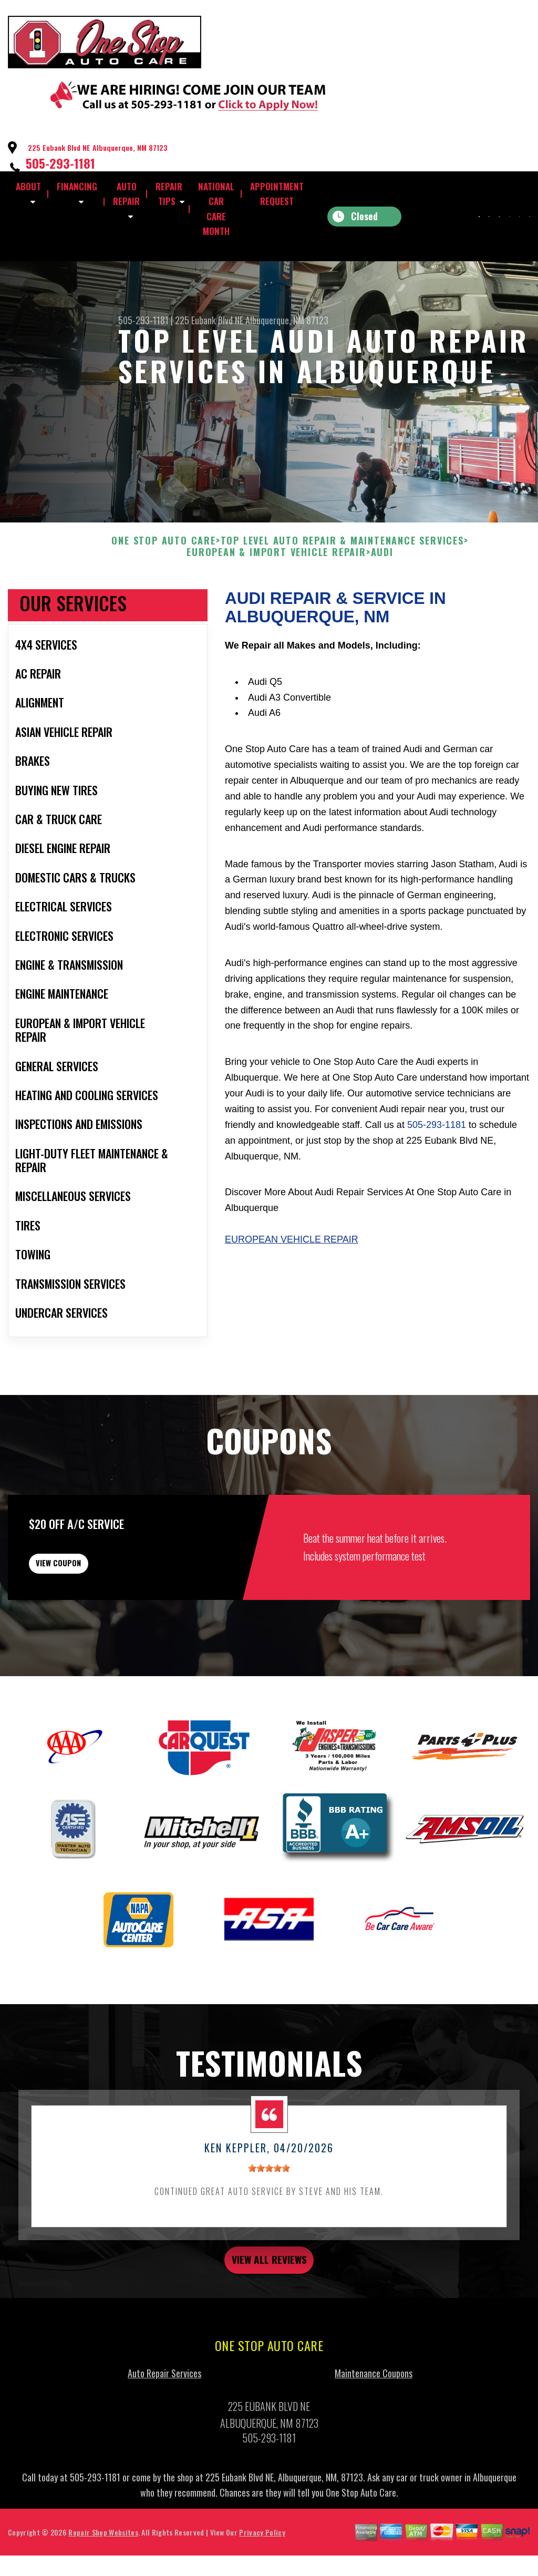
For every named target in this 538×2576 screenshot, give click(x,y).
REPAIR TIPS (169, 194)
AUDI (382, 593)
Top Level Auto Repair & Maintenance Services (342, 582)
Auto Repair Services (164, 2434)
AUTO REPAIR (126, 194)
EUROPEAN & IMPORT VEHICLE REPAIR (276, 593)
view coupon (86, 1611)
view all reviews (269, 2317)
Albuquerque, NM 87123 (286, 320)
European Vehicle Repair (291, 1280)
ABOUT (28, 186)
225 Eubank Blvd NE (209, 320)
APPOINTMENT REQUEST (277, 194)
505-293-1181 (60, 162)
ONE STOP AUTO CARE (163, 582)
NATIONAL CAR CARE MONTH (216, 209)
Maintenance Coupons (373, 2434)
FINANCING (77, 186)
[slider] (269, 2224)
